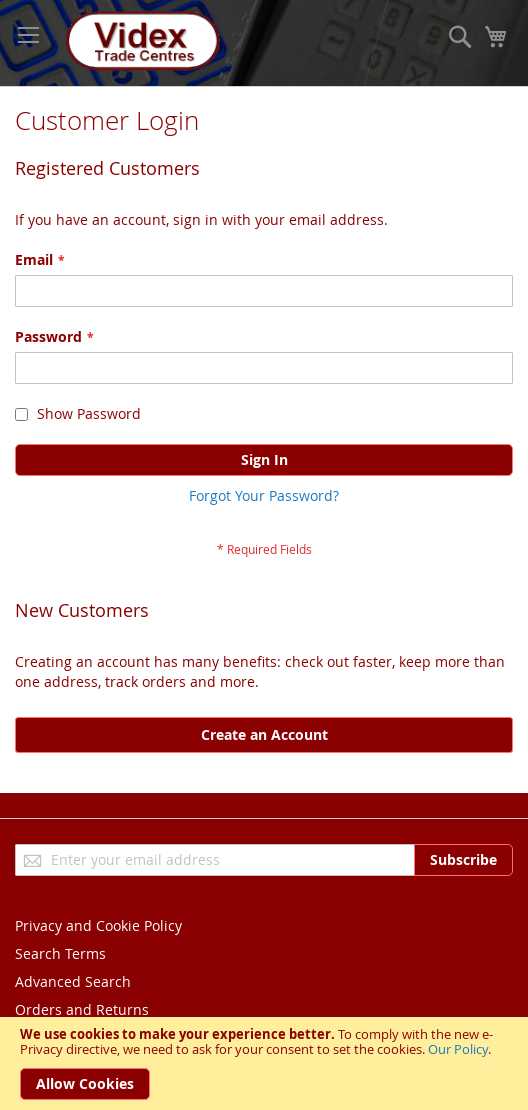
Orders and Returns (82, 1009)
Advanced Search (73, 981)
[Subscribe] (463, 860)
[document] (264, 1063)
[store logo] (140, 43)
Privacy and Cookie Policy (98, 925)
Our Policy (458, 1049)
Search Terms (60, 953)
